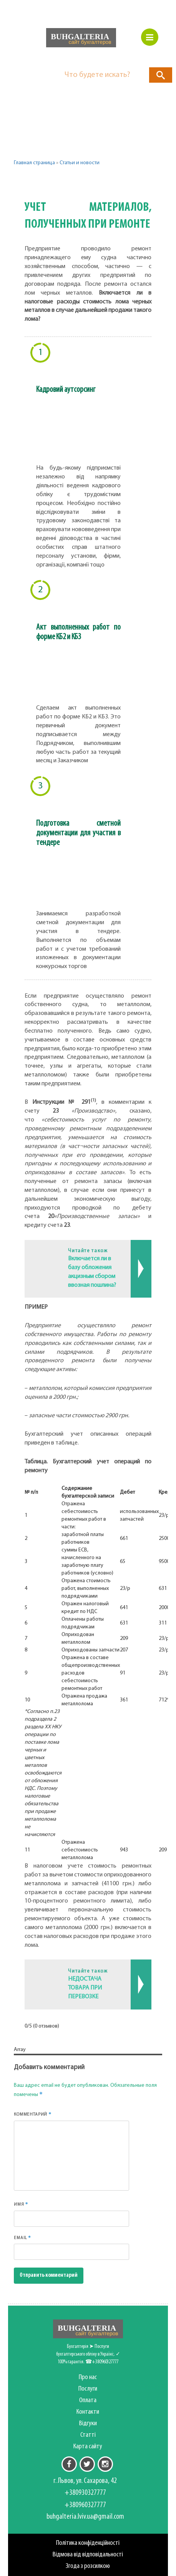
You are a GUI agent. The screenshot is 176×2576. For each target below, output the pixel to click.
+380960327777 (85, 2505)
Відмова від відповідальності (88, 2554)
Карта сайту (87, 2446)
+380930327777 (85, 2493)
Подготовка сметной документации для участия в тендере (78, 833)
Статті (88, 2435)
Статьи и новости (80, 163)
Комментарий (32, 2114)
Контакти (87, 2412)
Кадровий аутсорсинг (65, 389)
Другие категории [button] (53, 182)
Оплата (87, 2400)
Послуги (87, 2389)
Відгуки (88, 2423)
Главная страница (34, 163)
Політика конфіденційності (88, 2543)
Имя (21, 2204)
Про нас (88, 2377)
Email (22, 2237)
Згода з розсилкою (88, 2566)
